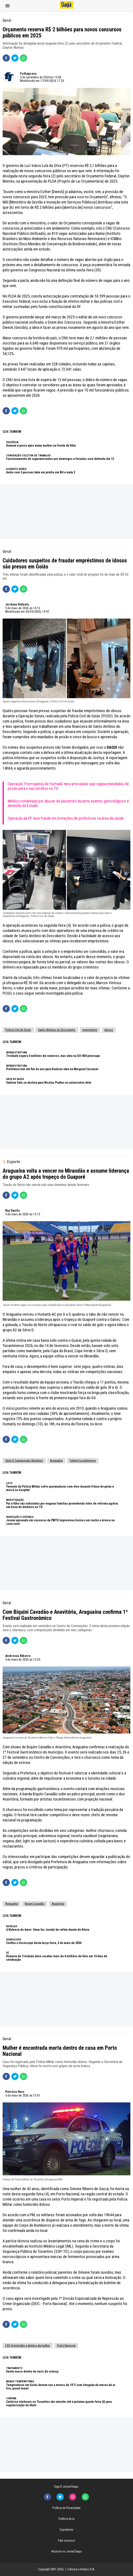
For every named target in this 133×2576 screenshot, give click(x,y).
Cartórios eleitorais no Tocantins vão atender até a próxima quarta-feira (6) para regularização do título (59, 2403)
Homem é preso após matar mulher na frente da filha (41, 445)
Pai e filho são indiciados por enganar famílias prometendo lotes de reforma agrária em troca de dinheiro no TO (62, 1505)
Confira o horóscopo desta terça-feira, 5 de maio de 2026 (43, 1943)
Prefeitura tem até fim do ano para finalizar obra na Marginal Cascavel (52, 1069)
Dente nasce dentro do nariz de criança (32, 2371)
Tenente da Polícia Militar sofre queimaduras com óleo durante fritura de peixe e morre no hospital (60, 1488)
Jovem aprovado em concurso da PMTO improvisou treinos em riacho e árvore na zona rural (60, 1521)
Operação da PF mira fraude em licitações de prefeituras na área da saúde (66, 818)
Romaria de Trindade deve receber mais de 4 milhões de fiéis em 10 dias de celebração (56, 1957)
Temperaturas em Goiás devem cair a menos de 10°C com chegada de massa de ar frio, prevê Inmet (60, 2386)
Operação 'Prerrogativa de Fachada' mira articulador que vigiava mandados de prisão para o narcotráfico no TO (68, 786)
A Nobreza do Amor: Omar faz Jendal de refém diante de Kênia (47, 1929)
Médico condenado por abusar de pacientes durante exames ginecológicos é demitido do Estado (68, 803)
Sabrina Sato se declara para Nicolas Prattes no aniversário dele (48, 1082)
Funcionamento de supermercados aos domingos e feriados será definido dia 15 (60, 459)
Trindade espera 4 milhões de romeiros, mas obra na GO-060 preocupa (53, 1056)
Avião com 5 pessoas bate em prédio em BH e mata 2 (40, 472)
